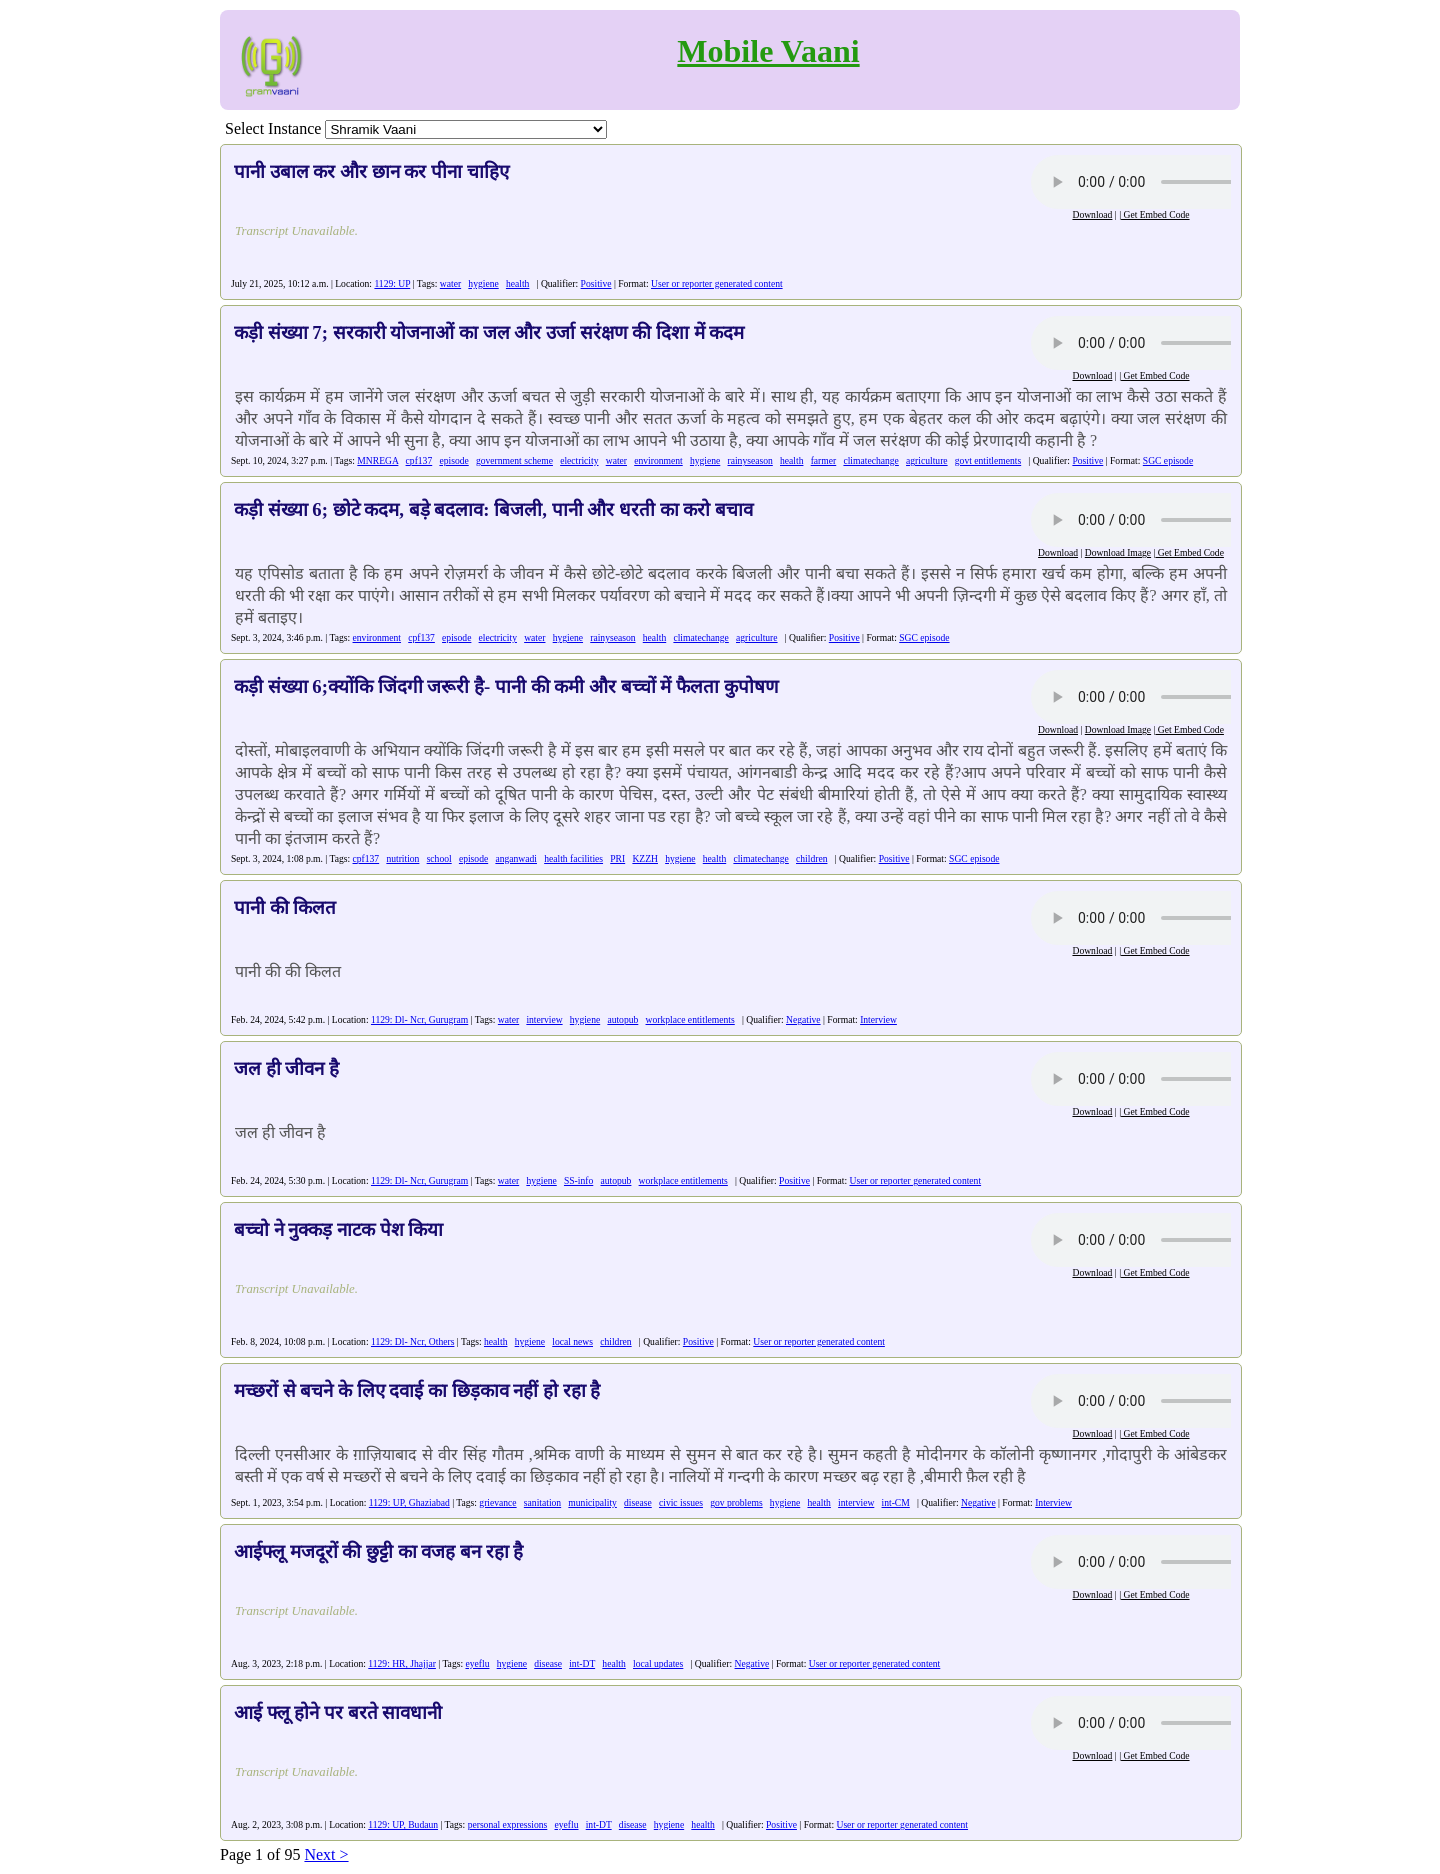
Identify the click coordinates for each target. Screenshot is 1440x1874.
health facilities (573, 858)
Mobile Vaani (768, 51)
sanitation (542, 1502)
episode (453, 460)
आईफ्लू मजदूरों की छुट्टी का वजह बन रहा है (378, 1551)
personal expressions (508, 1824)
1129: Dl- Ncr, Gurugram (419, 1019)
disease (638, 1502)
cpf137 (419, 460)
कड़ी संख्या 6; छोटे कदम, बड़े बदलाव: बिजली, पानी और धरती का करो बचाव (493, 509)
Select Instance (273, 128)
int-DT (582, 1663)
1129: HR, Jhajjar (402, 1663)
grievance (497, 1502)
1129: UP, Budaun (403, 1824)
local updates (658, 1663)
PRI (617, 858)
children (811, 858)
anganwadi (516, 858)
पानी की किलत (285, 907)
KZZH (645, 858)
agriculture (927, 460)
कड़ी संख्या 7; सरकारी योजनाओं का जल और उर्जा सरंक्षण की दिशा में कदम (489, 332)
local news (572, 1341)
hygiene (483, 283)
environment (658, 460)
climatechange (870, 460)
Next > (326, 1854)
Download (1092, 214)
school (439, 858)
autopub (622, 1019)
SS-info (578, 1180)
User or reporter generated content (717, 283)
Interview (878, 1019)
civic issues (681, 1502)
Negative (803, 1019)
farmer (824, 460)
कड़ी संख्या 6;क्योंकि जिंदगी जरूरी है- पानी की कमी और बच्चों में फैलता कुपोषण (506, 686)
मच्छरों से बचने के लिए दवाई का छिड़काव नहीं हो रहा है (417, 1390)
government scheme (514, 460)
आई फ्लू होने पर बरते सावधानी (338, 1712)
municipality (592, 1502)
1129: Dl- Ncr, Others (412, 1341)
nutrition (402, 858)
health (517, 283)
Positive (596, 283)
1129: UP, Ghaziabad (409, 1502)
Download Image (1118, 552)
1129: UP (392, 283)
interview (544, 1019)
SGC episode (1168, 460)
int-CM (896, 1502)
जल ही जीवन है (286, 1068)
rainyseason (750, 460)
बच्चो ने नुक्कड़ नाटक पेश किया (338, 1229)
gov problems (736, 1502)
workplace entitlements (690, 1019)
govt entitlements (988, 460)
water (450, 283)
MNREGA (377, 460)
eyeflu (477, 1663)
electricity (579, 460)
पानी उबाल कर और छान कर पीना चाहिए (371, 171)
